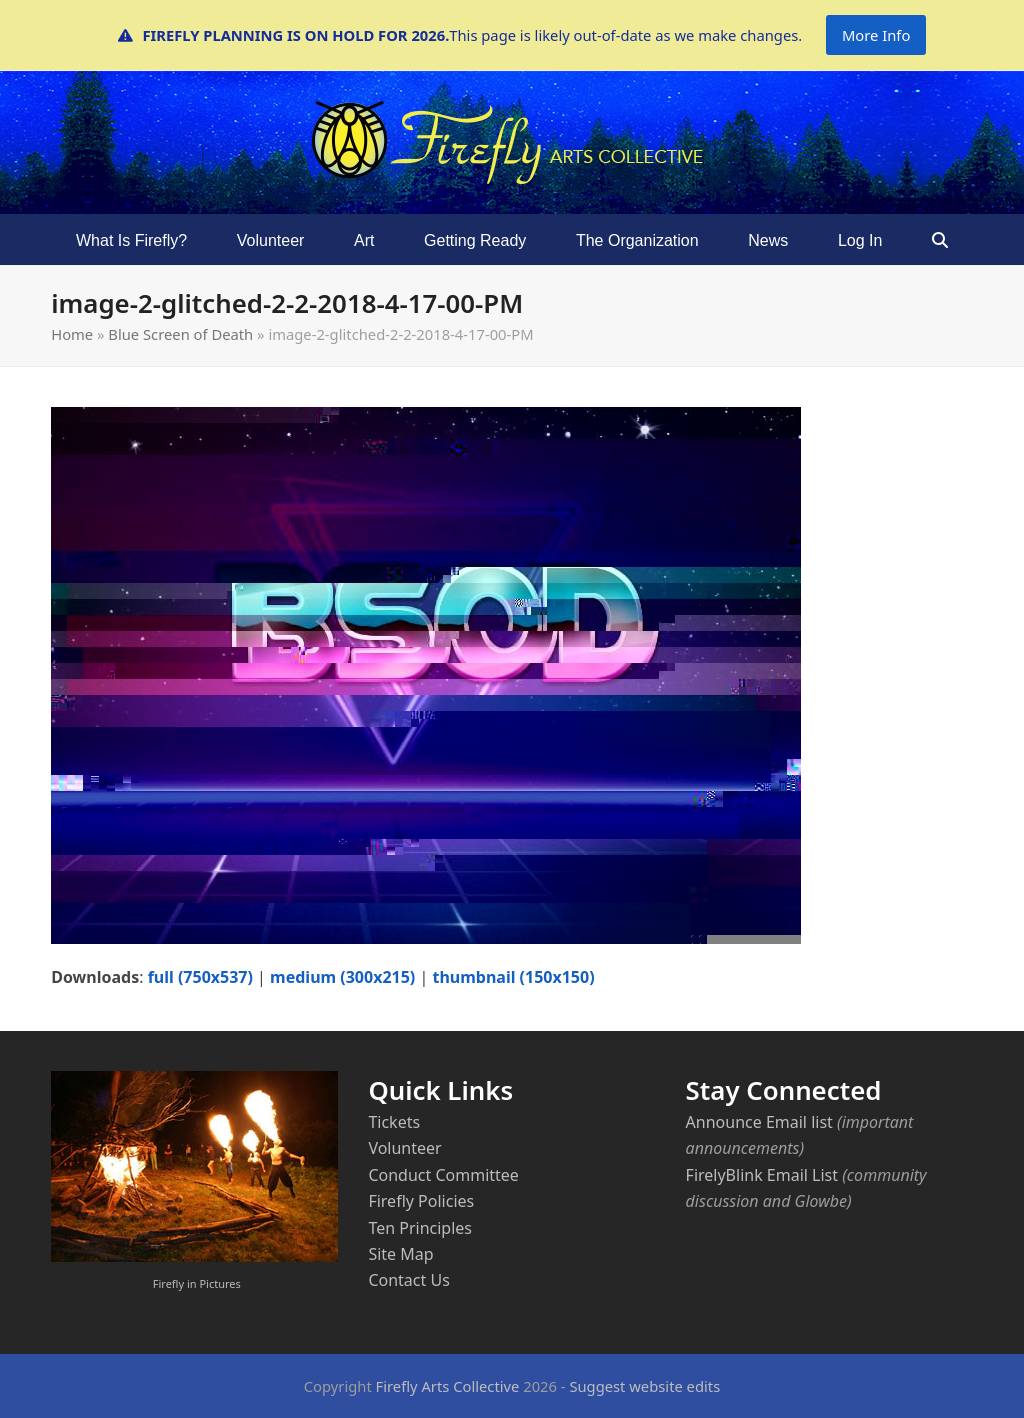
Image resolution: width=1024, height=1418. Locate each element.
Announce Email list (759, 1122)
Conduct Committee (443, 1175)
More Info (876, 35)
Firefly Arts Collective (448, 1386)
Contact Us (408, 1280)
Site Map (400, 1254)
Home (72, 334)
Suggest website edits (644, 1386)
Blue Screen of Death (180, 334)
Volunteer (404, 1148)
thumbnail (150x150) (513, 977)
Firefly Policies (421, 1201)
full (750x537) (200, 977)
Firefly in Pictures (197, 1283)
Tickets (394, 1122)
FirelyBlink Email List (762, 1175)
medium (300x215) (342, 977)
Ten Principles (420, 1228)
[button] (940, 240)
